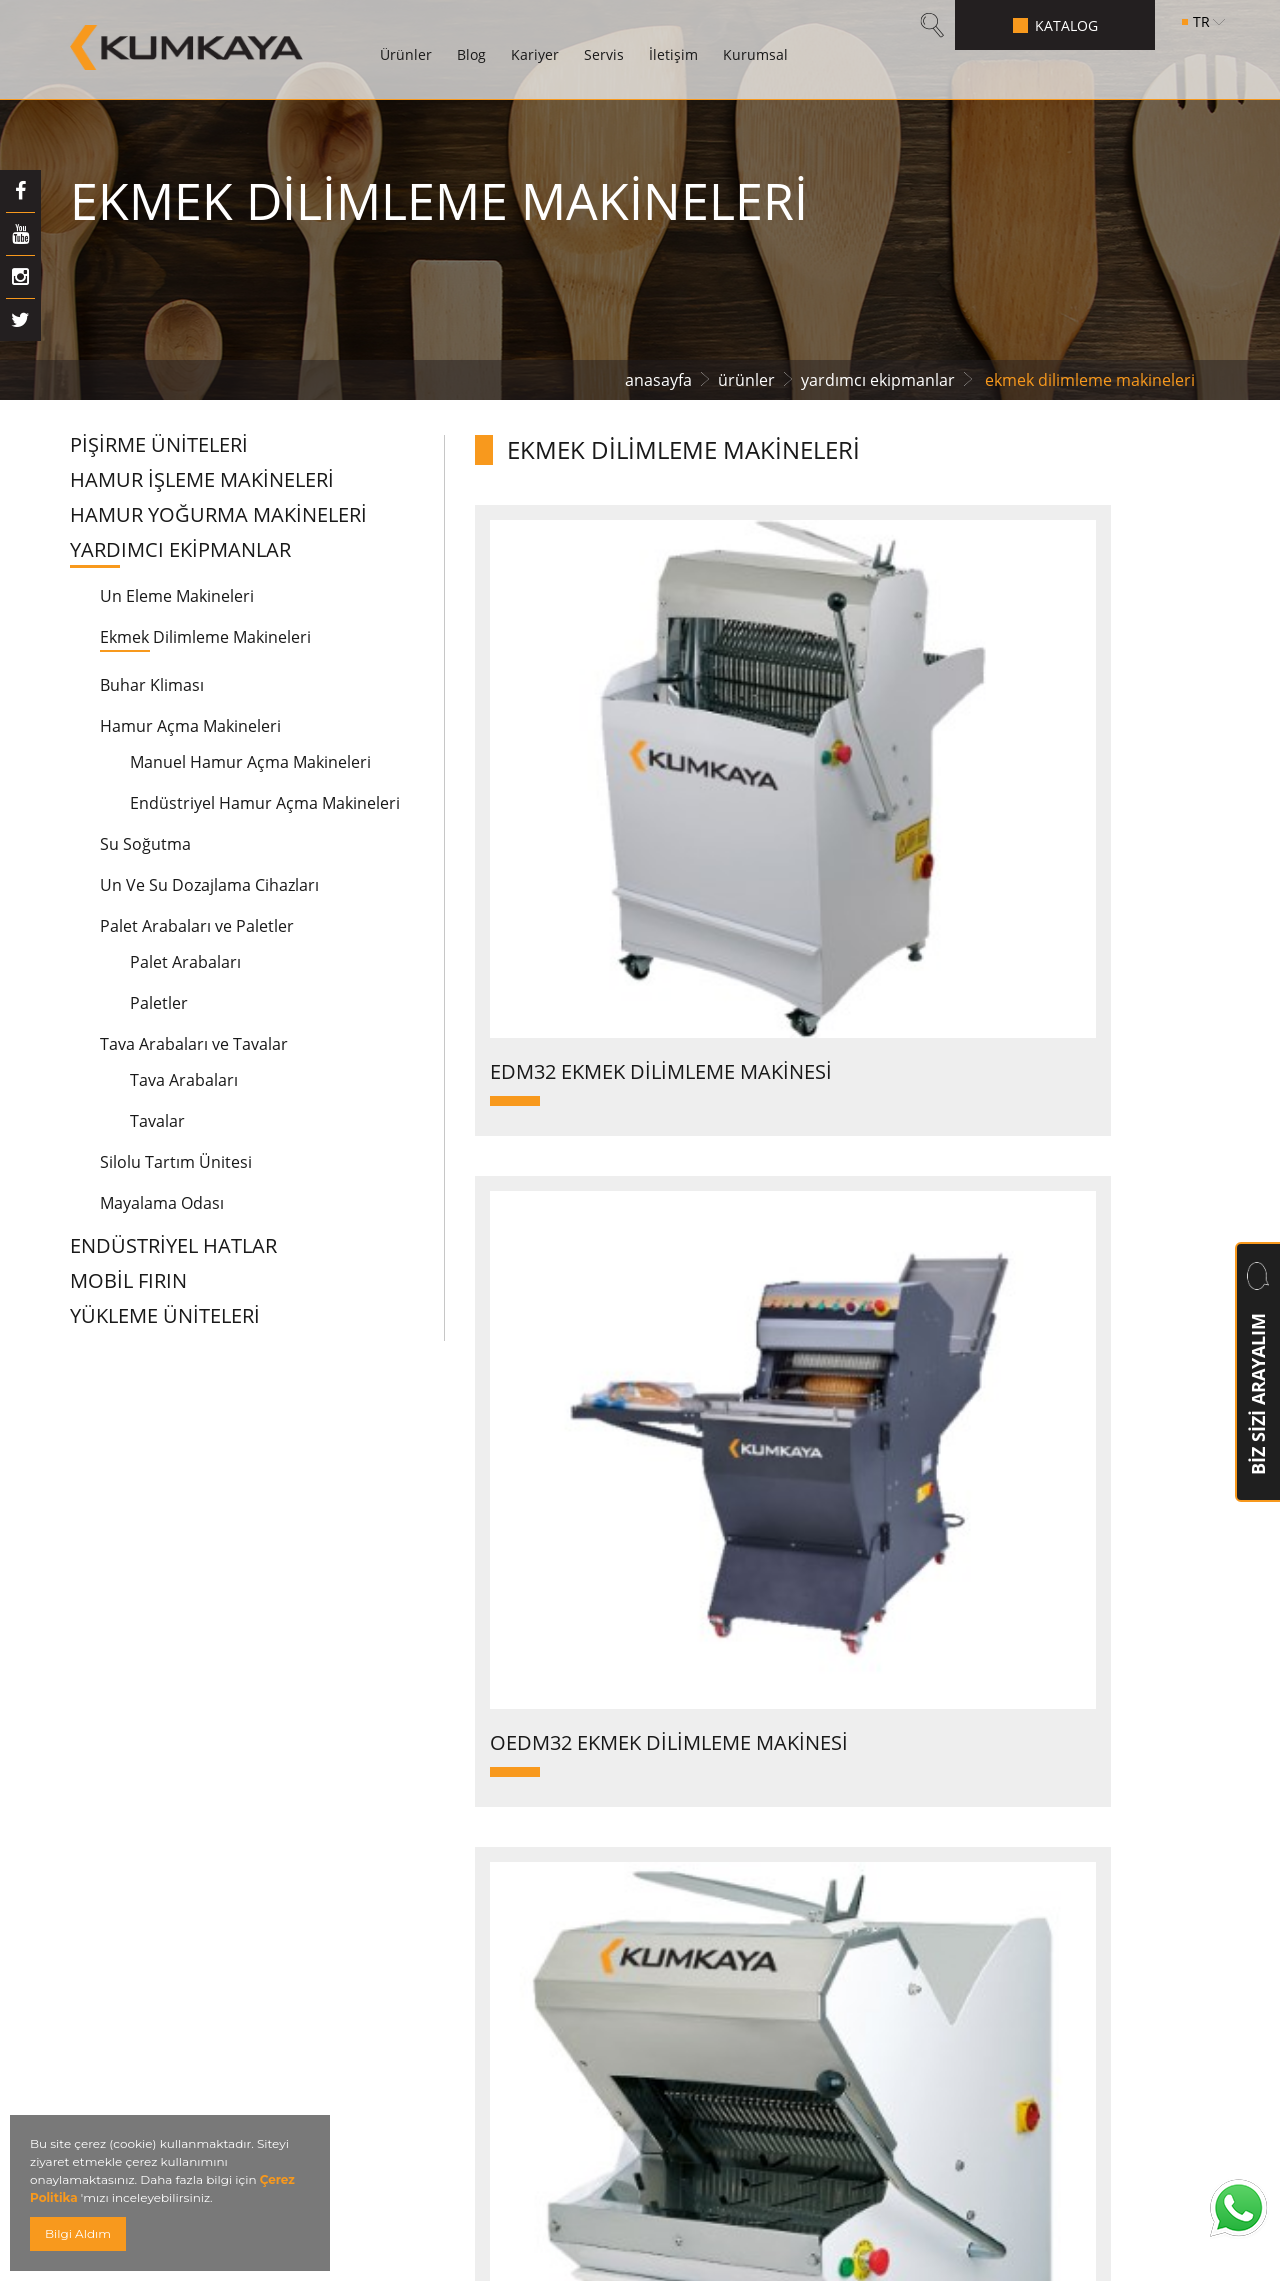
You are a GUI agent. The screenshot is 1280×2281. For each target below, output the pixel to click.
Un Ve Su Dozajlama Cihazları (209, 885)
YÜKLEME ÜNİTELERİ (165, 1316)
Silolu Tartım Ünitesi (176, 1162)
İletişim (673, 54)
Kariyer (535, 54)
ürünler (746, 380)
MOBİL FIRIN (128, 1281)
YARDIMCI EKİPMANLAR (180, 550)
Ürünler (406, 54)
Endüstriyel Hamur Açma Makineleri (265, 803)
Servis (604, 54)
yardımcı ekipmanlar (878, 380)
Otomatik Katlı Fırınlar (504, 2004)
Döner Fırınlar (466, 1854)
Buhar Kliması (152, 685)
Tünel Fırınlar (463, 1966)
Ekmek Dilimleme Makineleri (205, 637)
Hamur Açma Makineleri (190, 726)
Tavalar (157, 1121)
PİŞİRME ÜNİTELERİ (159, 445)
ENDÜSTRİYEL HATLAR (173, 1246)
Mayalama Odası (162, 1203)
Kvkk (425, 2154)
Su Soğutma (145, 844)
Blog (471, 54)
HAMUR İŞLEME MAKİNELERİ (202, 480)
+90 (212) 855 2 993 (1008, 1856)
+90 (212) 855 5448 (1002, 1808)
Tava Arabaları (184, 1080)
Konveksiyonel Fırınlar (504, 1816)
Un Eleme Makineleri (177, 596)
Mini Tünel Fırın (473, 2192)
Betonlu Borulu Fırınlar (507, 1741)
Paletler (159, 1003)
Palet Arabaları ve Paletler (197, 926)
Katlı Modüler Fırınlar (499, 1778)
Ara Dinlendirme (479, 1929)
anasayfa (658, 380)
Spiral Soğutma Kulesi (503, 2079)
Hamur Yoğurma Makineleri (531, 1703)
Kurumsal (755, 54)
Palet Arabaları (185, 962)
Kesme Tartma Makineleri (521, 1891)
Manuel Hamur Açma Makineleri (250, 762)
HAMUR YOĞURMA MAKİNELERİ (218, 515)
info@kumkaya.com (1051, 1899)
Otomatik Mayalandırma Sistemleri (564, 2041)
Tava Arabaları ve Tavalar (194, 1044)
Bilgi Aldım (78, 2233)
